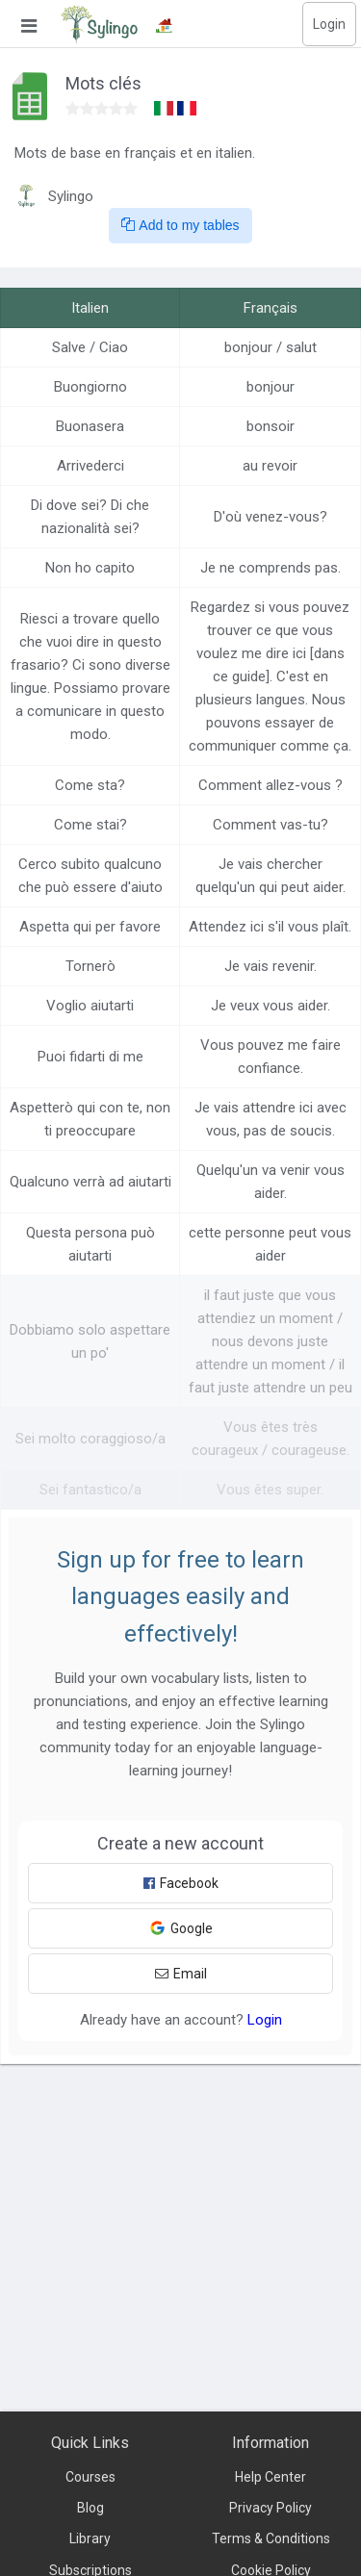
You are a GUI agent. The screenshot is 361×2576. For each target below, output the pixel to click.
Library (90, 2538)
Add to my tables (180, 225)
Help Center (270, 2477)
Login (329, 24)
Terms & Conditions (271, 2538)
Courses (90, 2477)
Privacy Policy (270, 2507)
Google (181, 1928)
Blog (90, 2507)
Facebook (181, 1883)
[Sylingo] (99, 24)
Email (181, 1973)
